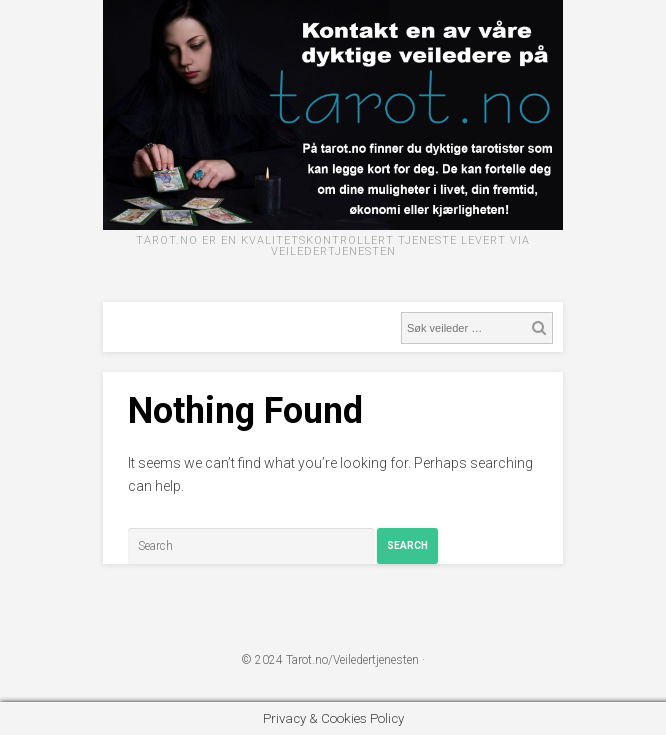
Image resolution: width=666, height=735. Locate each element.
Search (407, 545)
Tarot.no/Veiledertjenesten (352, 660)
